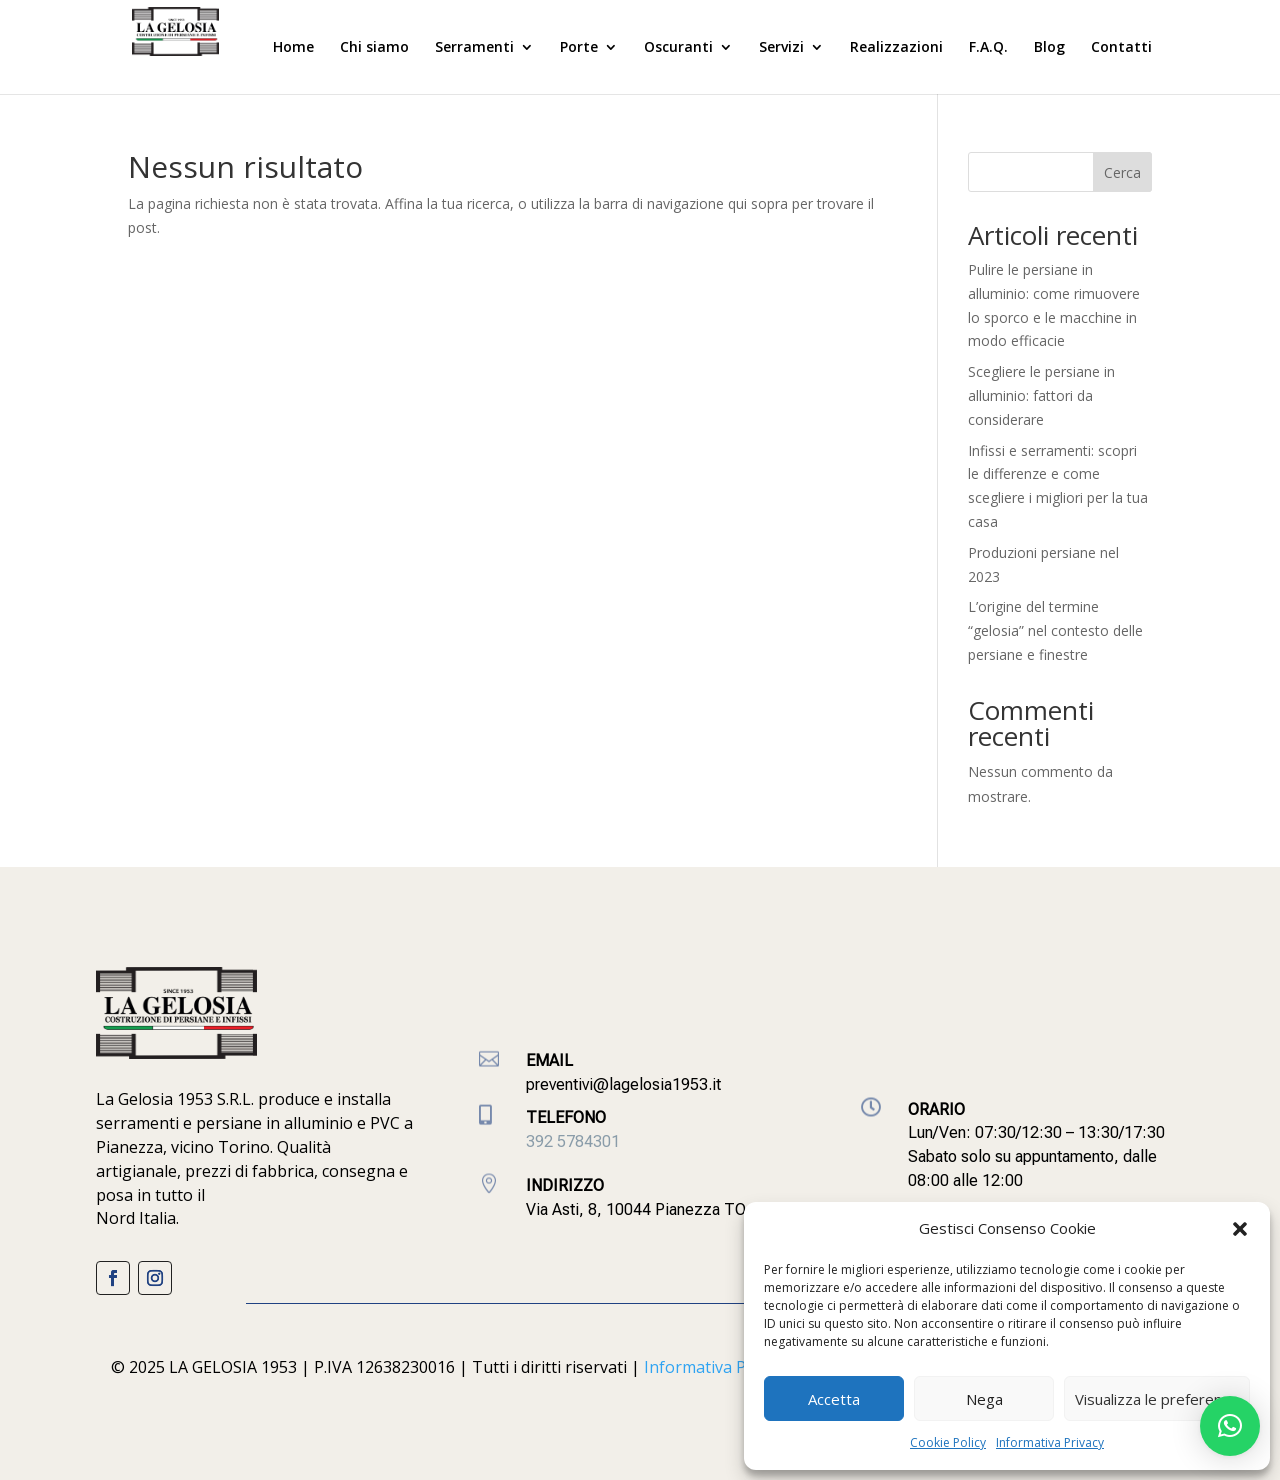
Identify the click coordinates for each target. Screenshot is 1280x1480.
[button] (1240, 1229)
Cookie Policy (948, 1442)
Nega (984, 1399)
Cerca (1122, 172)
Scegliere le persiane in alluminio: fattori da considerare (1041, 395)
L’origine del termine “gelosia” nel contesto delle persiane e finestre (1055, 630)
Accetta (834, 1399)
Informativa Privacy (1050, 1442)
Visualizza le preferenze (1157, 1399)
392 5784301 (573, 1141)
